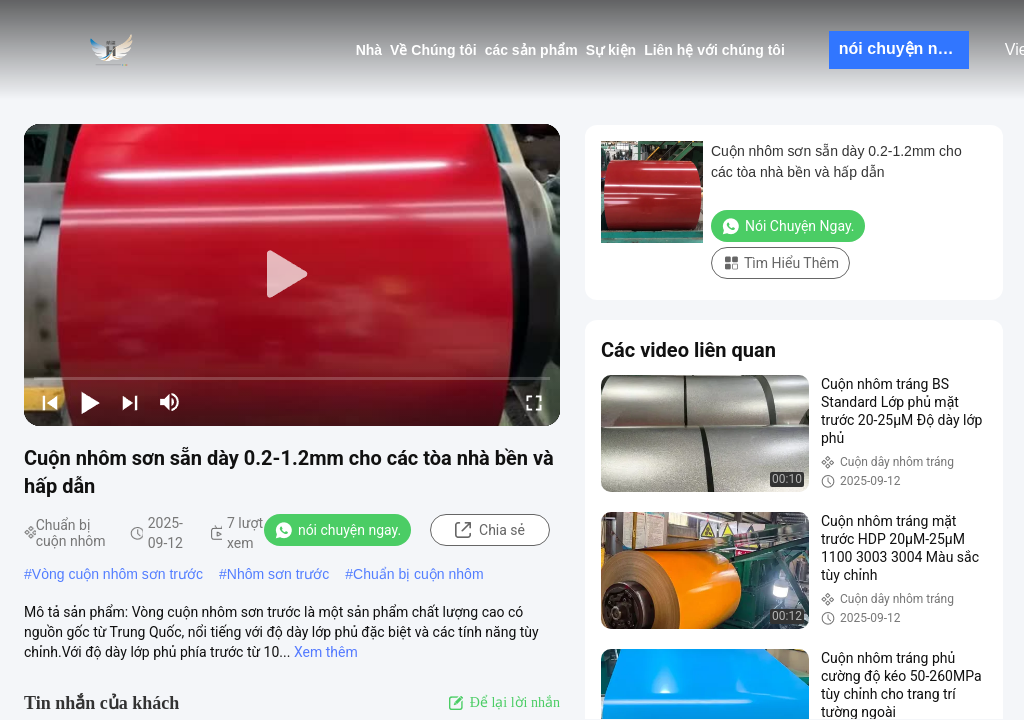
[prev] (50, 402)
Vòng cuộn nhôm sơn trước (117, 574)
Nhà (369, 50)
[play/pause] (90, 402)
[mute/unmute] (170, 402)
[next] (130, 402)
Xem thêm (326, 652)
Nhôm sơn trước (278, 574)
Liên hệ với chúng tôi (714, 50)
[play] (292, 275)
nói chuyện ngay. (904, 48)
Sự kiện (611, 50)
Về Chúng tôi (433, 50)
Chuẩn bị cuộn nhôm (418, 574)
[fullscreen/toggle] (534, 402)
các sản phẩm (531, 50)
